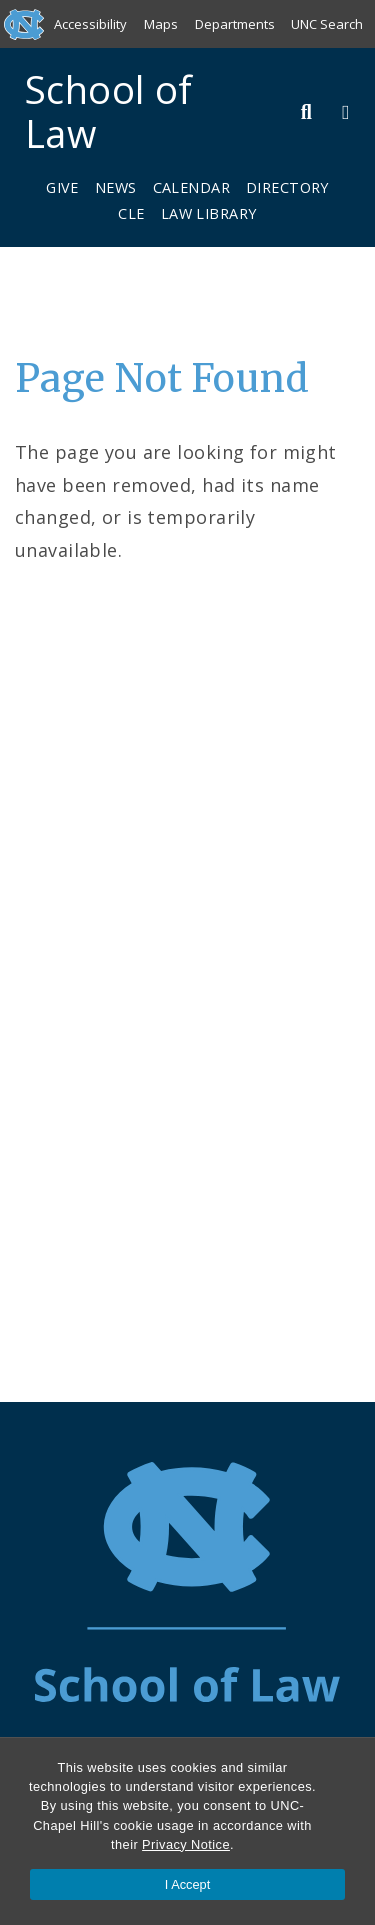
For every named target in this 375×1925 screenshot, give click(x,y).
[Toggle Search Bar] (307, 111)
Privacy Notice (186, 1844)
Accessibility (90, 24)
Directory (287, 187)
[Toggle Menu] (346, 111)
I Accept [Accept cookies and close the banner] (188, 1884)
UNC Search (327, 24)
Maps (161, 24)
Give (62, 187)
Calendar (191, 187)
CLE (131, 213)
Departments (235, 24)
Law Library (209, 213)
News (116, 187)
